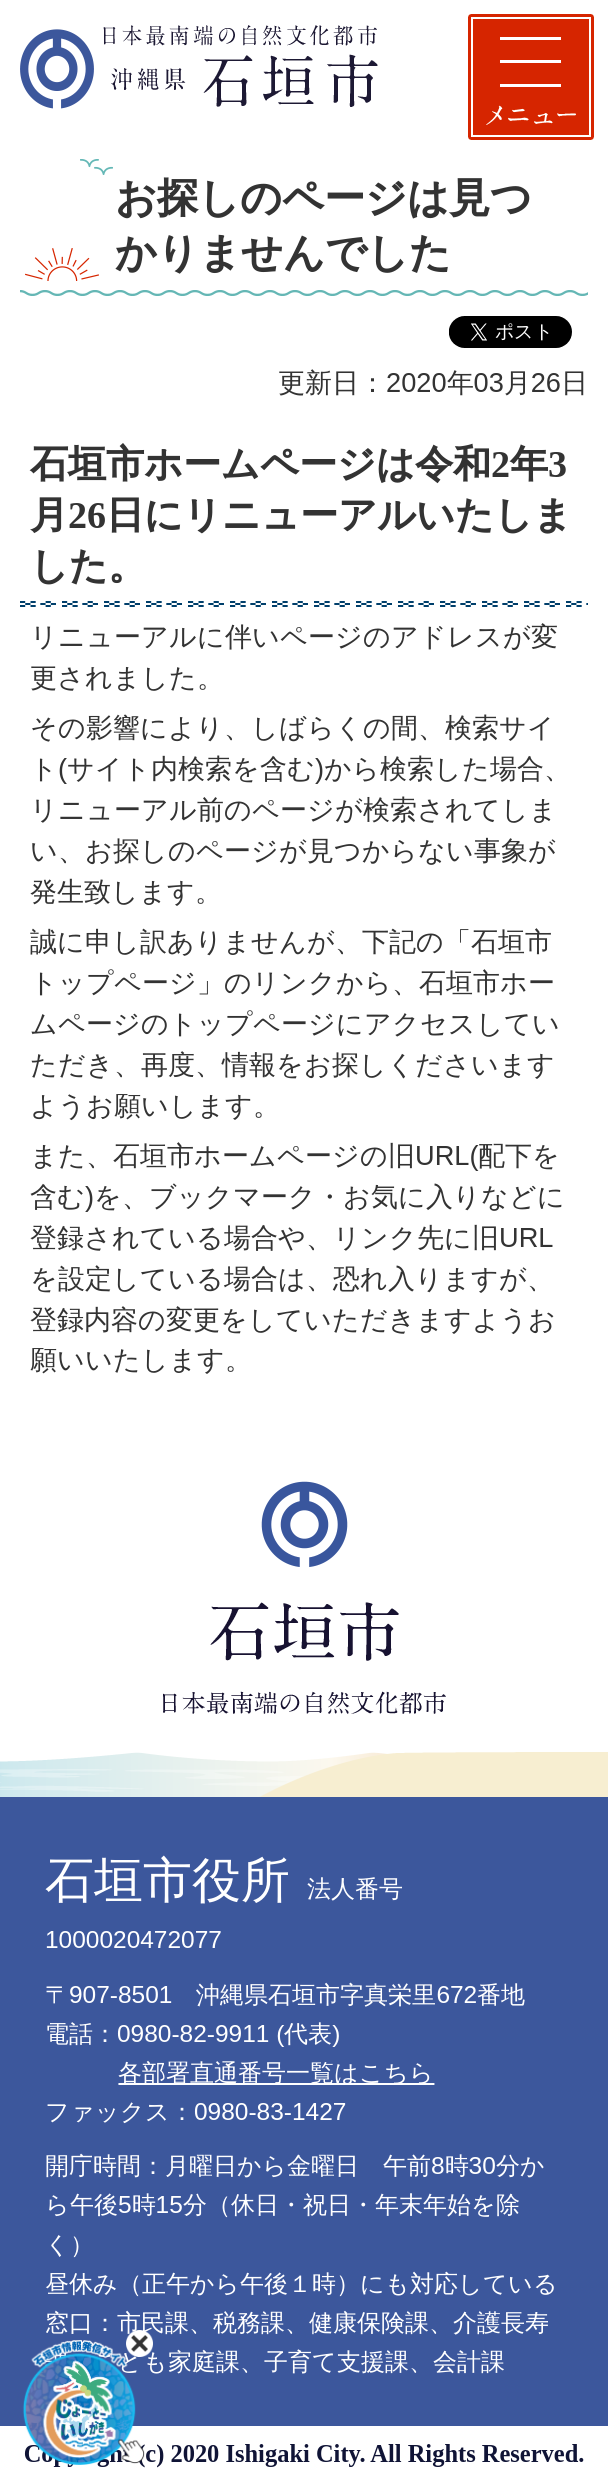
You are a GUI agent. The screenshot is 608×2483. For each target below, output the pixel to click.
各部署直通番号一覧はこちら (276, 2072)
